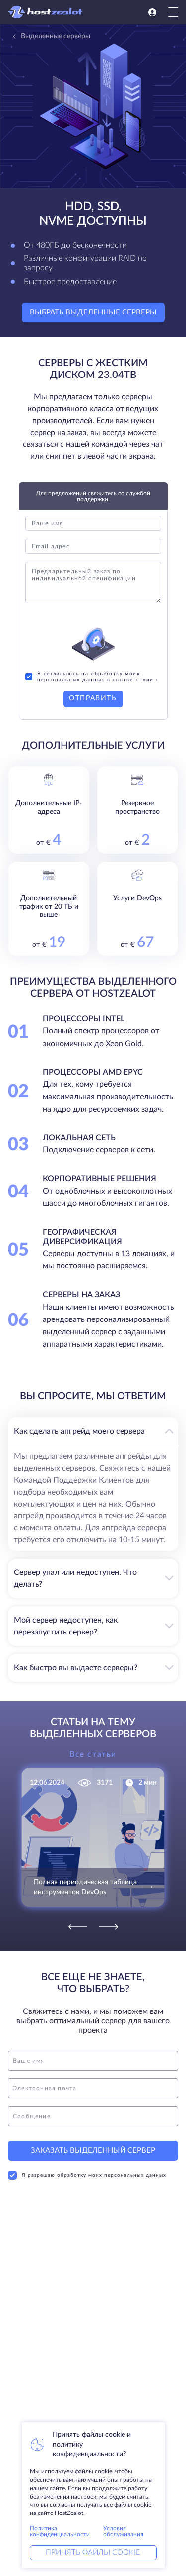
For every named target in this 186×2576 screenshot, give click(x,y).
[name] (93, 2061)
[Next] (108, 1927)
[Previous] (77, 1927)
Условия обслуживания (123, 2531)
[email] (93, 2088)
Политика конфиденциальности (60, 2531)
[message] (93, 2116)
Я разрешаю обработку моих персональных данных (87, 2175)
